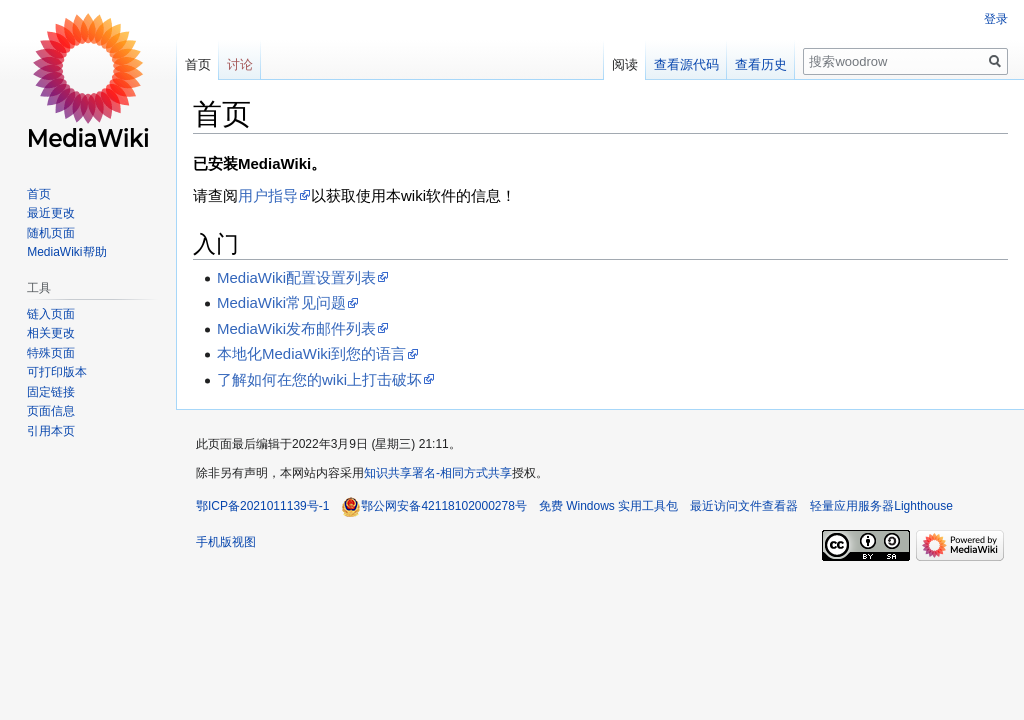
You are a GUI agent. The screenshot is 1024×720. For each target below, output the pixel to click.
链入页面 (51, 314)
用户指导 (268, 195)
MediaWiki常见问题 (281, 302)
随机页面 (51, 233)
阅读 (625, 64)
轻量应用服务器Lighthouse (881, 506)
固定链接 (51, 392)
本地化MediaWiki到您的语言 (311, 353)
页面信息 (51, 411)
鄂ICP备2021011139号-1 (262, 506)
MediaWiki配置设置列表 (296, 277)
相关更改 (51, 333)
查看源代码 (686, 64)
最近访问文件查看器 (744, 506)
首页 (198, 64)
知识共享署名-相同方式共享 (438, 473)
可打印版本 (57, 372)
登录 (996, 19)
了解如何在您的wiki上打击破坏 (319, 379)
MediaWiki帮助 (66, 252)
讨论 (240, 64)
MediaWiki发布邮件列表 (296, 328)
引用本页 (51, 431)
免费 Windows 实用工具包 (608, 506)
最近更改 (51, 213)
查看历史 (761, 64)
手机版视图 (226, 542)
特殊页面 (51, 353)
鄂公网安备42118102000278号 (433, 506)
